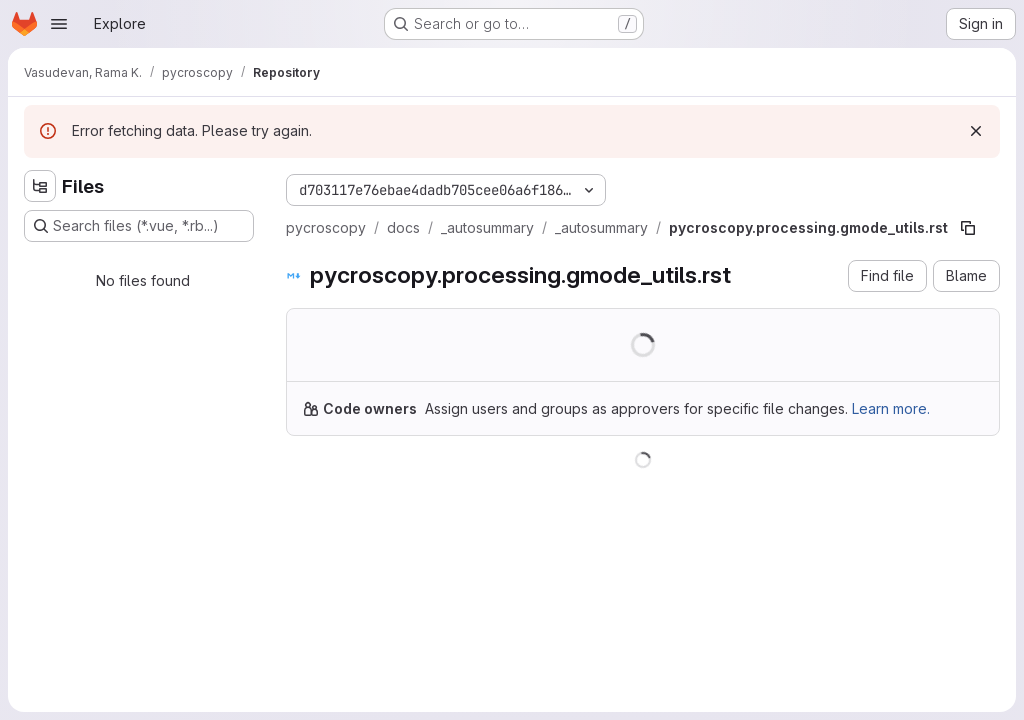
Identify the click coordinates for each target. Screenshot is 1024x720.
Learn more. (891, 408)
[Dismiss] (976, 131)
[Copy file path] (968, 228)
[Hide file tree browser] (40, 186)
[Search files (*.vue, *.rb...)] (139, 226)
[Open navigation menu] (59, 24)
